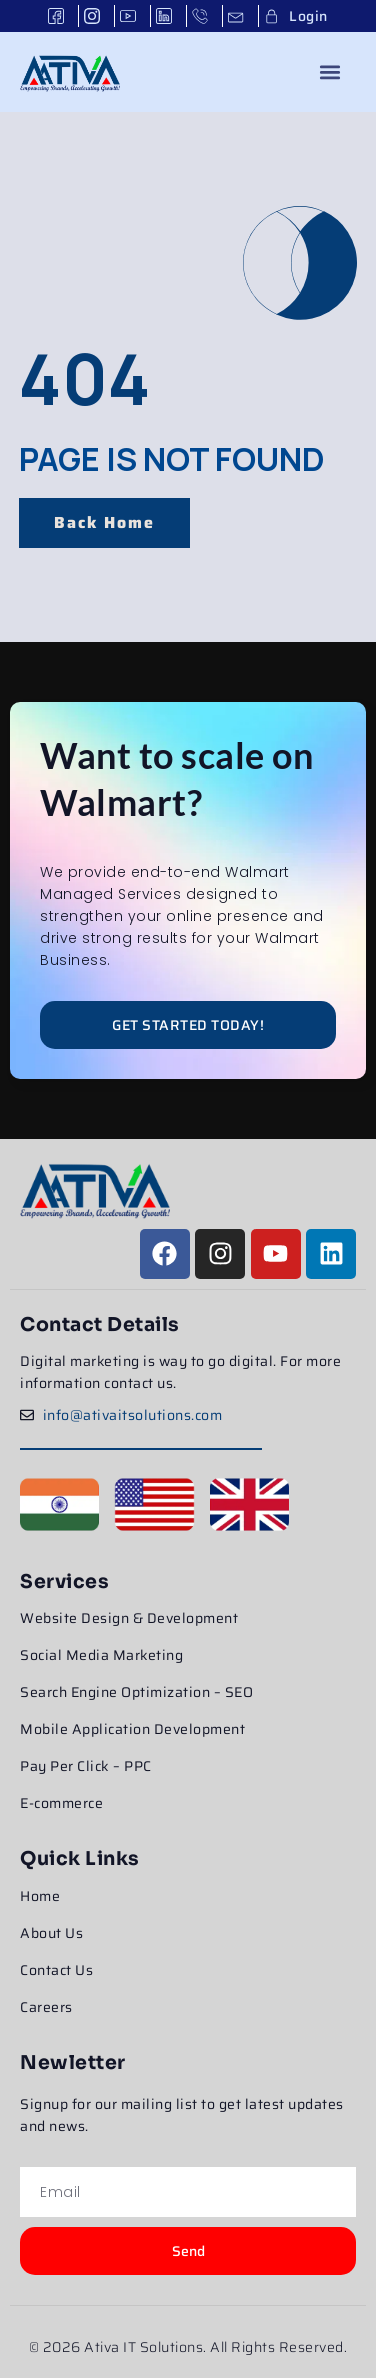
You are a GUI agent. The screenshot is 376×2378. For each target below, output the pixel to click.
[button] (330, 71)
